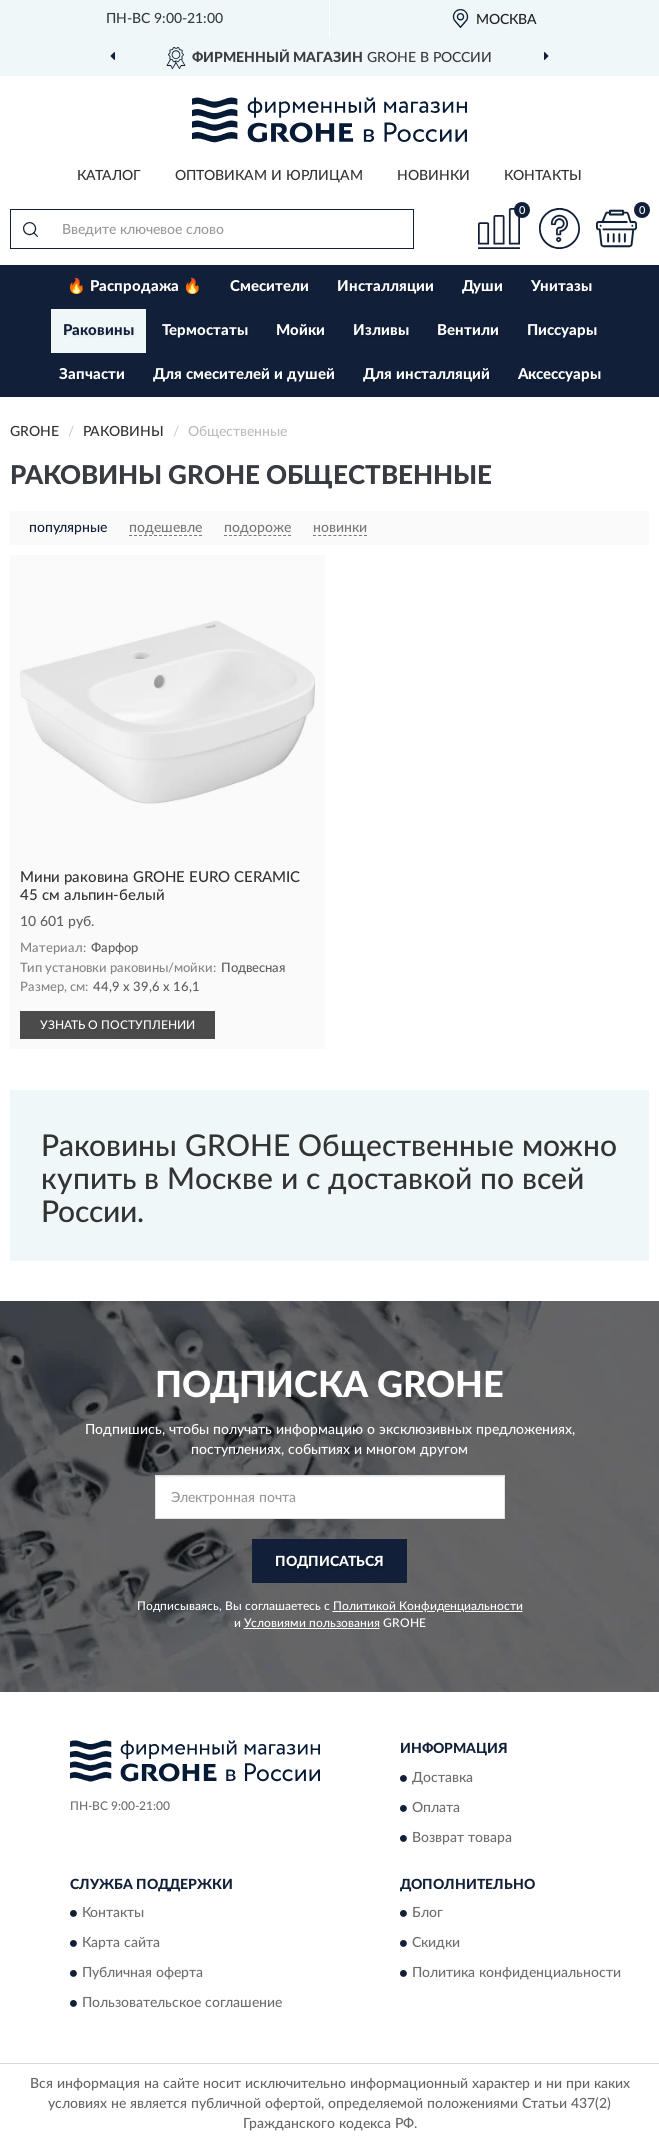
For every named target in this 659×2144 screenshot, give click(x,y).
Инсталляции (385, 286)
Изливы (381, 330)
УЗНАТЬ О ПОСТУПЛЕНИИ (117, 1025)
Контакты (543, 176)
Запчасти (92, 374)
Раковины (98, 330)
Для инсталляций (426, 374)
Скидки (436, 1944)
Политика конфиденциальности (516, 1974)
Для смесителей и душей (244, 374)
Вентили (468, 330)
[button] (559, 228)
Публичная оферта (142, 1974)
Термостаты (205, 330)
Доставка (442, 1778)
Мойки (300, 330)
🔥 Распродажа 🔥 (134, 286)
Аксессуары (559, 374)
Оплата (436, 1808)
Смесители (269, 286)
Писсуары (562, 330)
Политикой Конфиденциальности (428, 1606)
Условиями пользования (312, 1623)
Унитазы (561, 286)
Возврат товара (462, 1838)
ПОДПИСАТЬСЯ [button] (329, 1562)
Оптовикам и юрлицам (269, 176)
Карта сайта (121, 1944)
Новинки (433, 176)
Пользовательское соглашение (182, 2004)
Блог (427, 1914)
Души (482, 286)
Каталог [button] (109, 176)
